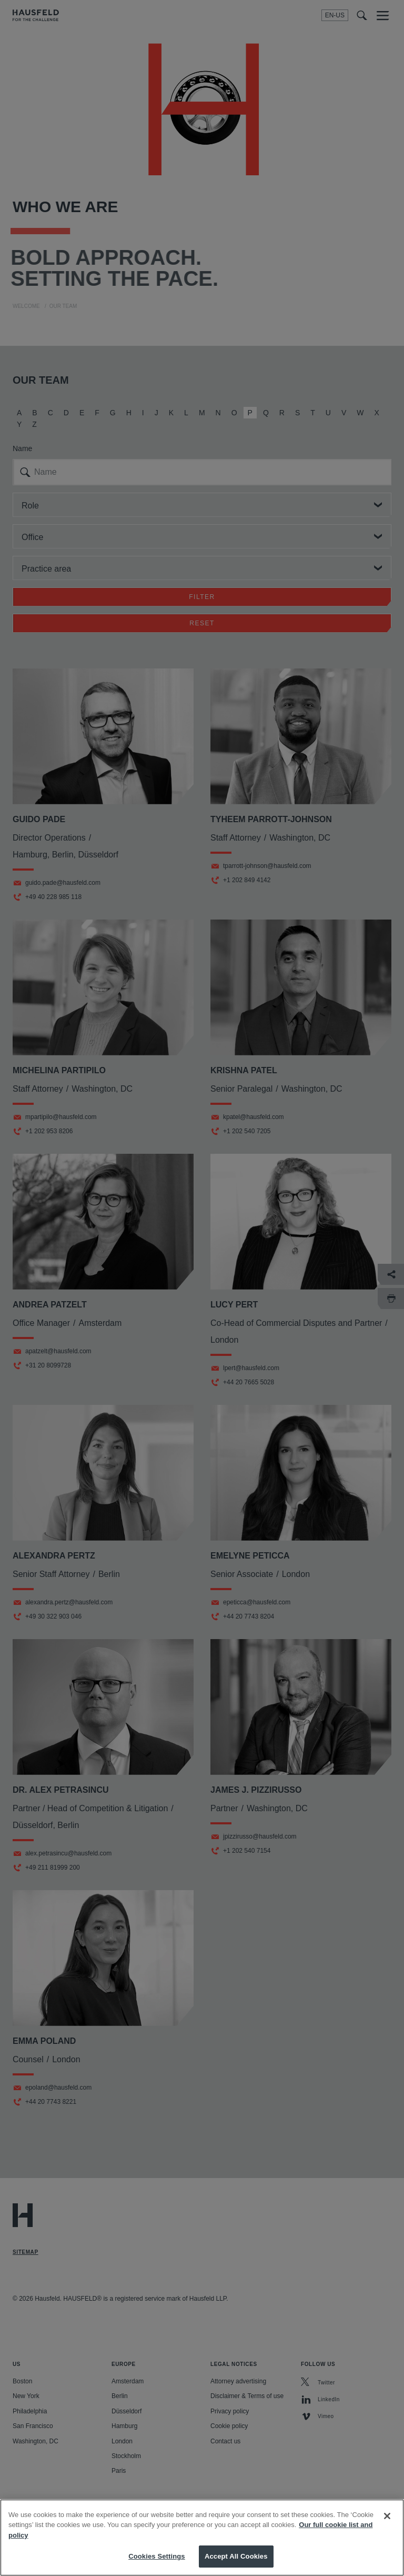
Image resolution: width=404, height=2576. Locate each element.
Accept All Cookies (236, 2564)
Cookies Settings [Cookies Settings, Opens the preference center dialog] (156, 2564)
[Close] (387, 2523)
